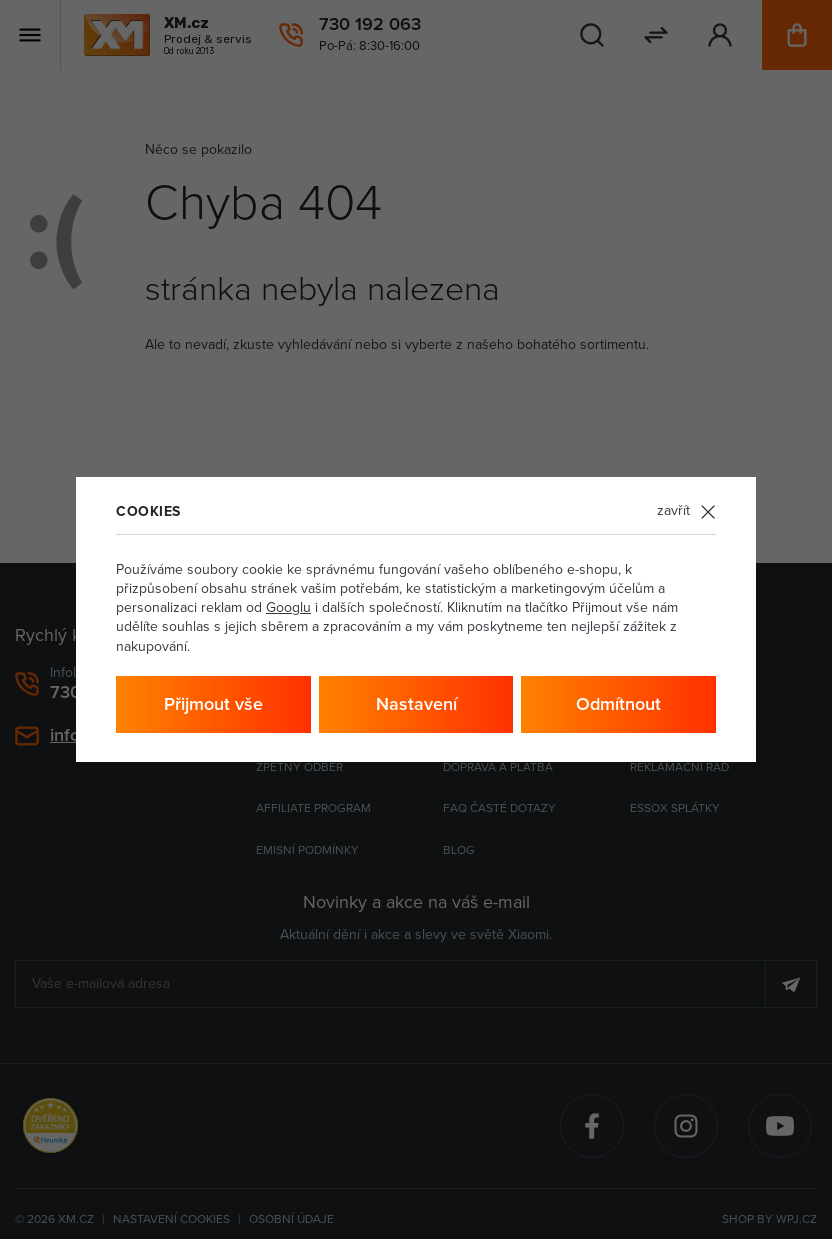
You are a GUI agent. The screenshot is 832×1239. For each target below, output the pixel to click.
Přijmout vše (213, 704)
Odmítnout (618, 704)
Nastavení (416, 704)
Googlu (288, 607)
